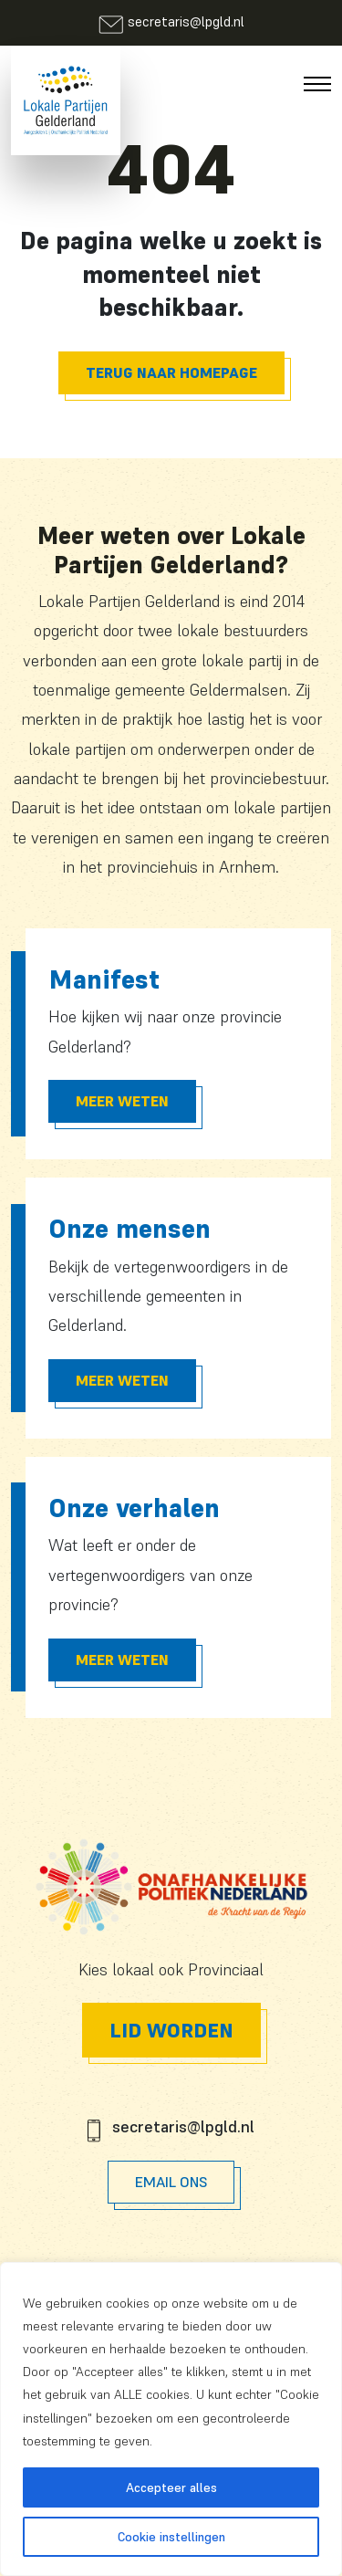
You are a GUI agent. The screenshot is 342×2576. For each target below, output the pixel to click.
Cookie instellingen (171, 2537)
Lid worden (171, 2030)
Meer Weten (122, 1101)
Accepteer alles (171, 2487)
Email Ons (171, 2182)
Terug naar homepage (171, 372)
